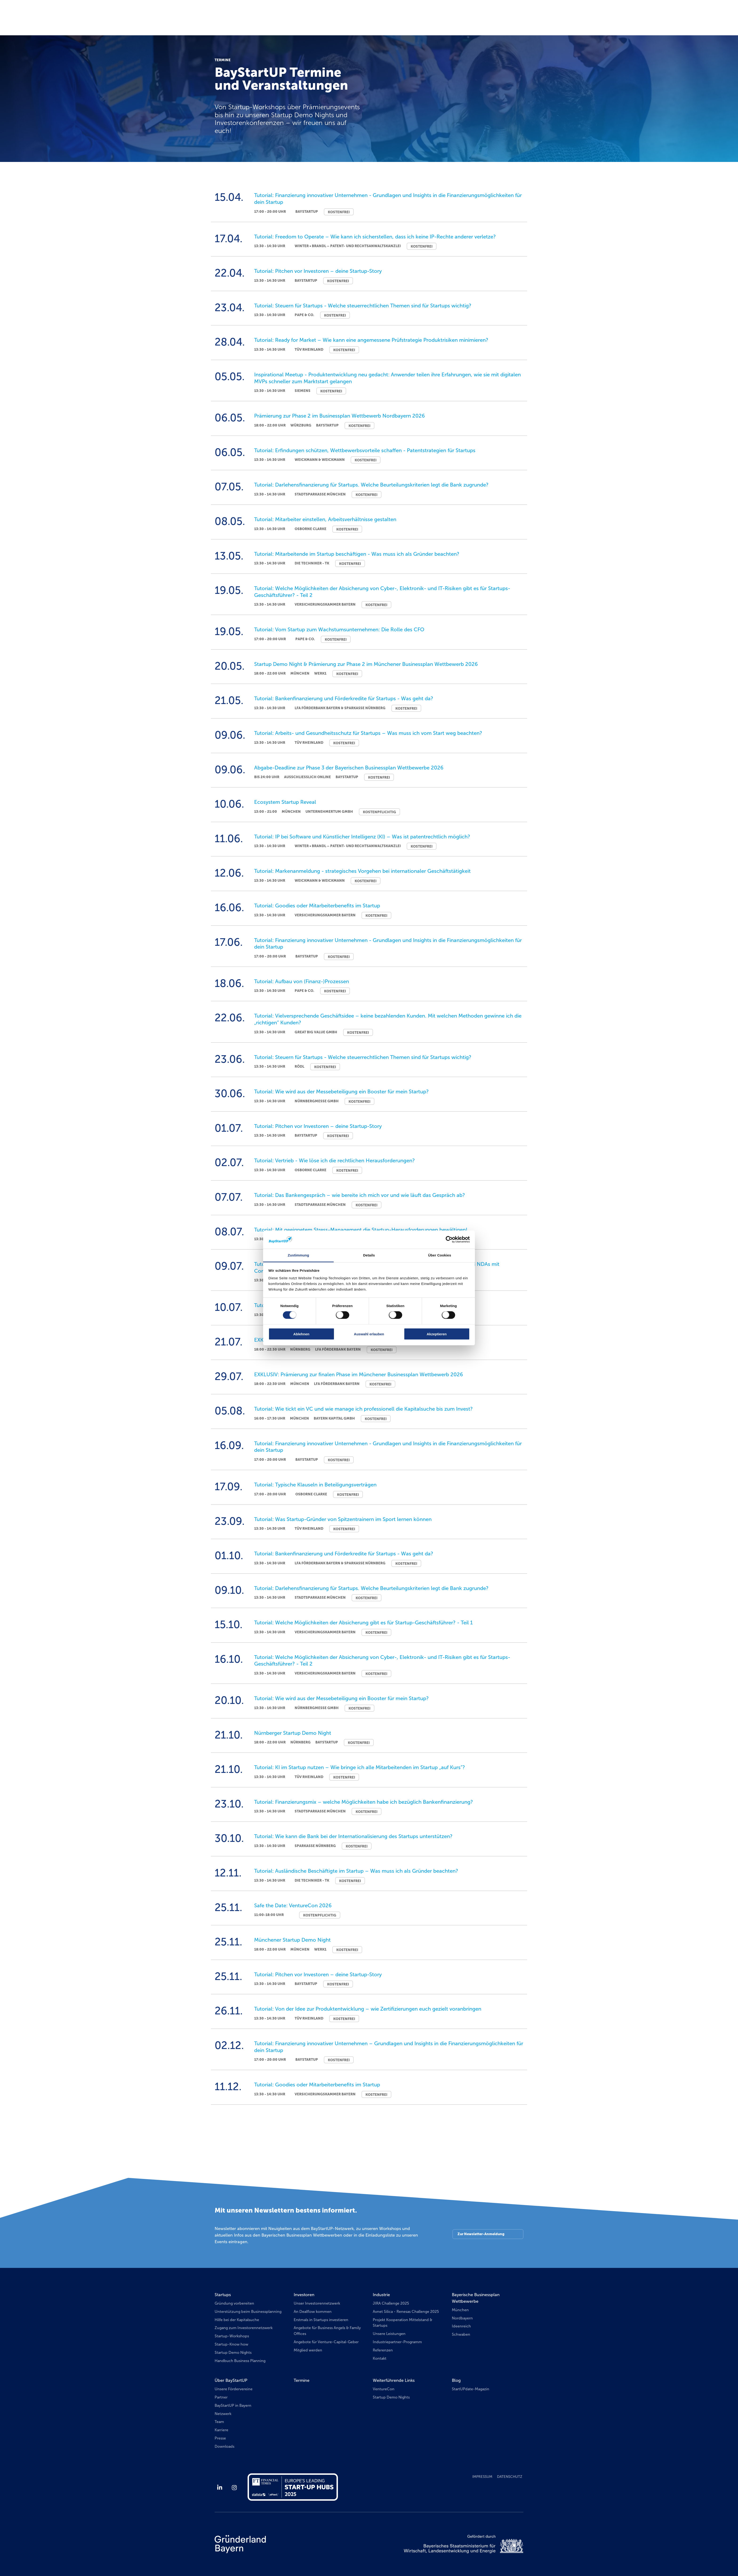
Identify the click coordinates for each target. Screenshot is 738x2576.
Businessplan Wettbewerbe (496, 22)
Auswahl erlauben (369, 1334)
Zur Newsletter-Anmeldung (480, 2234)
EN (524, 10)
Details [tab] (369, 1255)
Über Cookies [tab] (439, 1255)
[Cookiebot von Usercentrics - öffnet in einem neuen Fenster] (449, 1239)
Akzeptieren (437, 1334)
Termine (449, 22)
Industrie (381, 2294)
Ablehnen (301, 1334)
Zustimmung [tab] (298, 1255)
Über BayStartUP (231, 2380)
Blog (456, 2380)
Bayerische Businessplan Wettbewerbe (476, 2298)
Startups (223, 2294)
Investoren (304, 2294)
